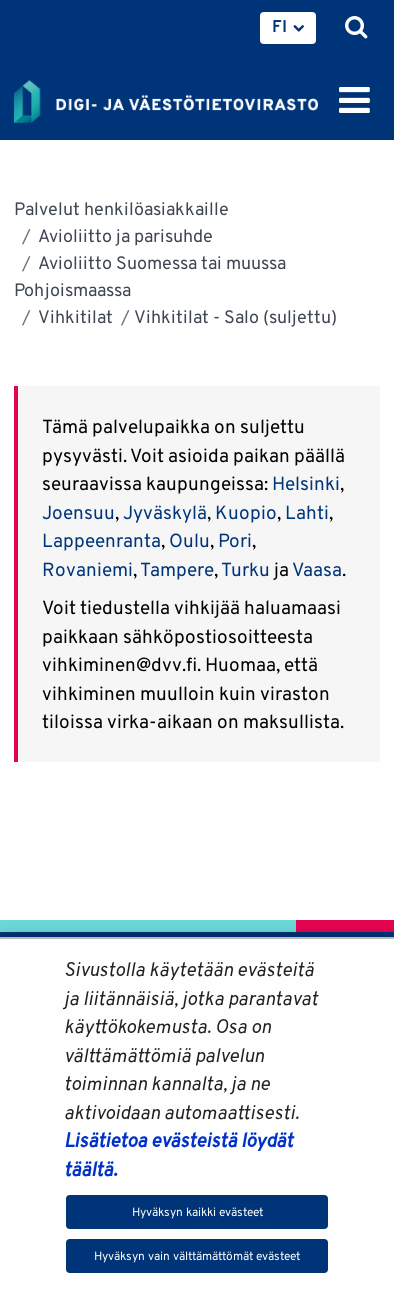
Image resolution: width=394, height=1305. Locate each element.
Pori (235, 540)
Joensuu (78, 512)
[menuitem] (288, 28)
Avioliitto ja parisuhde (124, 235)
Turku (245, 569)
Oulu (189, 540)
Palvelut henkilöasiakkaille (121, 208)
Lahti (307, 512)
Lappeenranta (101, 540)
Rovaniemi (87, 569)
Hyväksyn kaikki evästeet (197, 1211)
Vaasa (317, 569)
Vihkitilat (74, 316)
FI (279, 26)
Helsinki (306, 483)
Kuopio (246, 512)
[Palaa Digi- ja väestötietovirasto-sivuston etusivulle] (166, 98)
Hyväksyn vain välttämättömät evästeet (197, 1255)
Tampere (177, 569)
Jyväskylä (165, 512)
